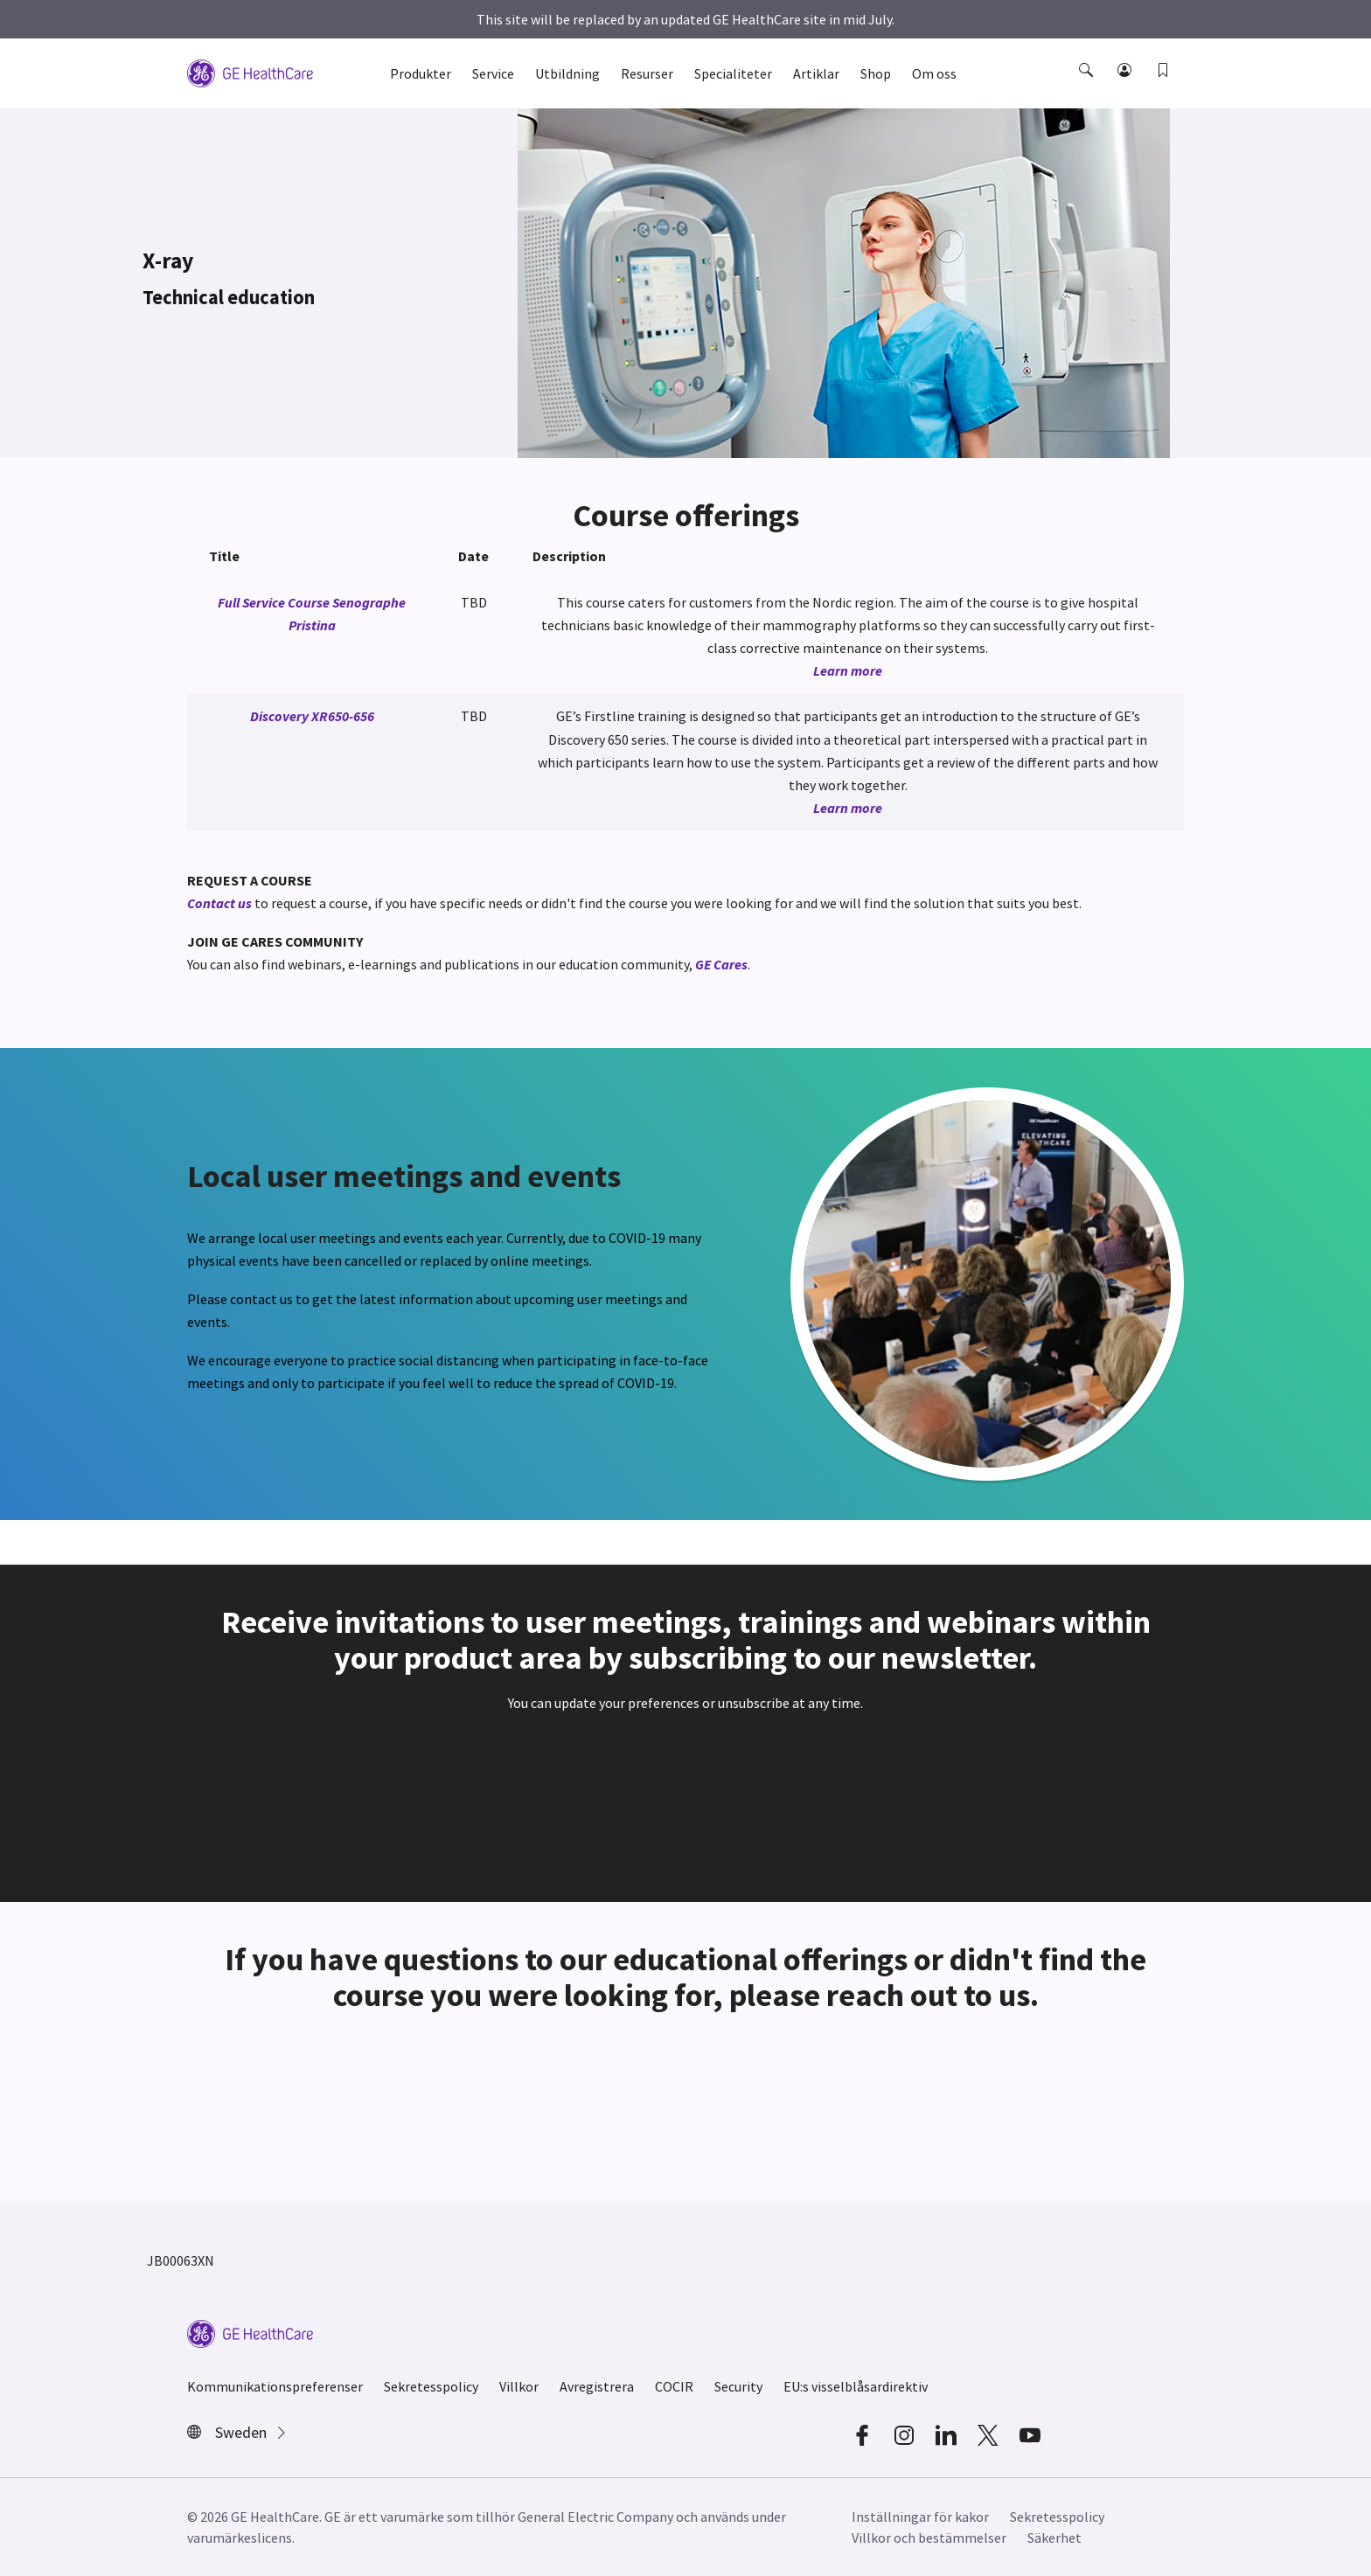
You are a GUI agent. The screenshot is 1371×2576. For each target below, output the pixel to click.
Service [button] (493, 73)
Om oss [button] (934, 73)
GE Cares (721, 964)
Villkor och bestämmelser (929, 2537)
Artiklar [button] (816, 73)
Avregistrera (597, 2386)
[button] (1087, 85)
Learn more (847, 670)
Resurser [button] (647, 73)
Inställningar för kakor (920, 2516)
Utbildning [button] (567, 73)
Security (738, 2386)
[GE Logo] (250, 71)
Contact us (219, 903)
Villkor (519, 2386)
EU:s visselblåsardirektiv (855, 2386)
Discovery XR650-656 (312, 716)
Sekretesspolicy (431, 2386)
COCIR (674, 2386)
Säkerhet (1054, 2537)
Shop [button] (875, 73)
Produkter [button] (420, 73)
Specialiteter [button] (733, 73)
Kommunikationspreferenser (275, 2386)
